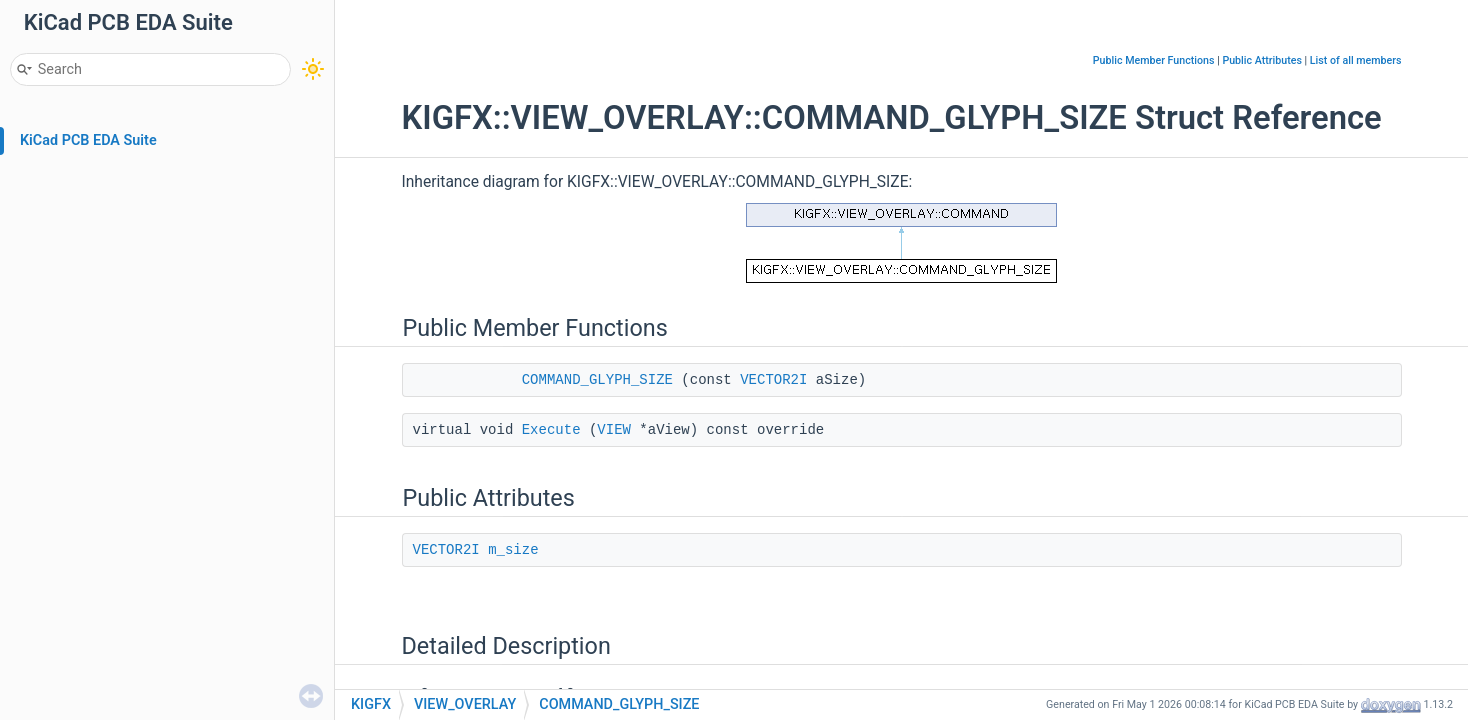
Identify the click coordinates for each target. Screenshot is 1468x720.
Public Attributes (1262, 60)
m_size (513, 550)
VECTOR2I (773, 380)
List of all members (1356, 60)
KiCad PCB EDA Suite (88, 140)
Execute (551, 430)
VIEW (614, 430)
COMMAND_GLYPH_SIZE (597, 380)
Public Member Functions (1154, 60)
